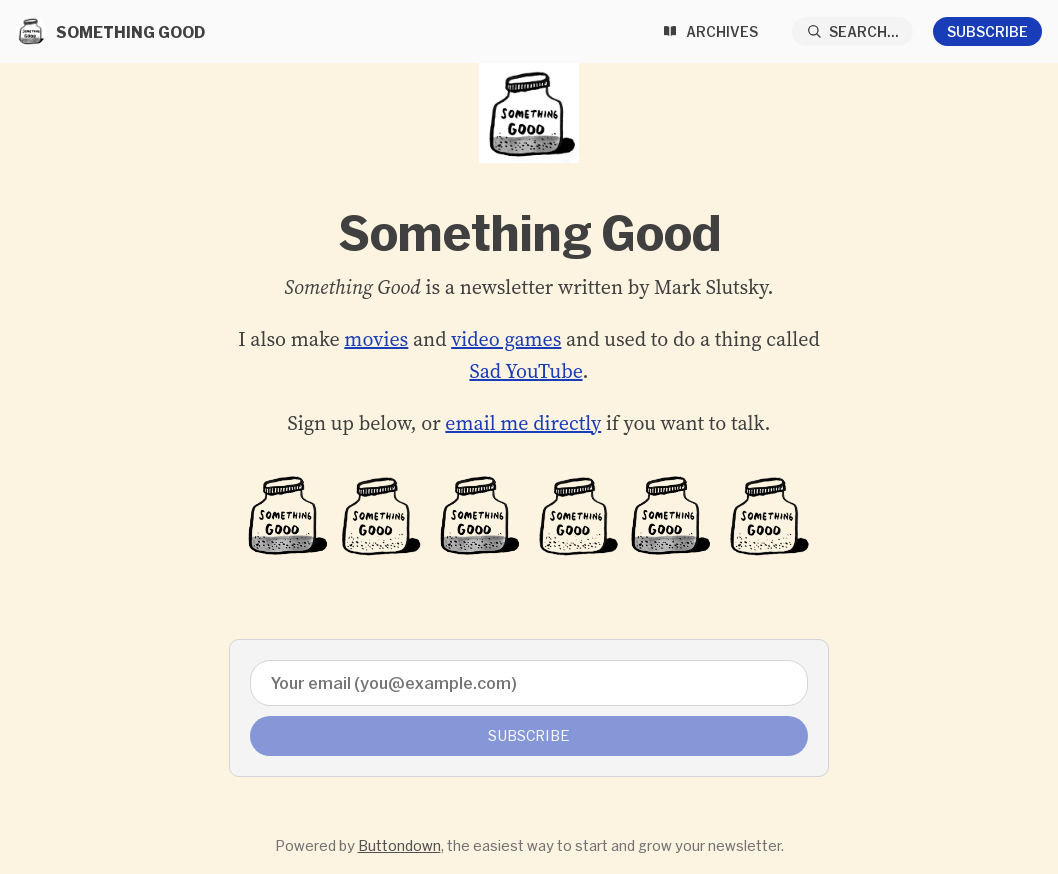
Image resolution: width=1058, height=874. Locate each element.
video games (506, 339)
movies (376, 339)
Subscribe (987, 31)
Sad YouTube (525, 371)
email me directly (523, 423)
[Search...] (853, 31)
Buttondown (399, 845)
